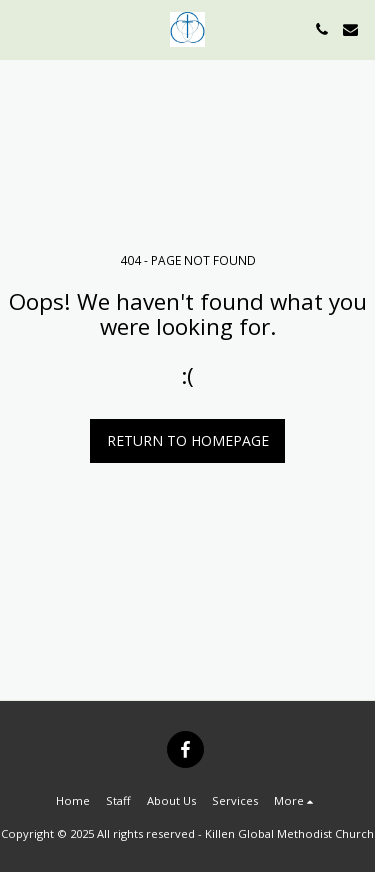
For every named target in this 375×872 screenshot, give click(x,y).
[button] (22, 28)
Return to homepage (188, 440)
